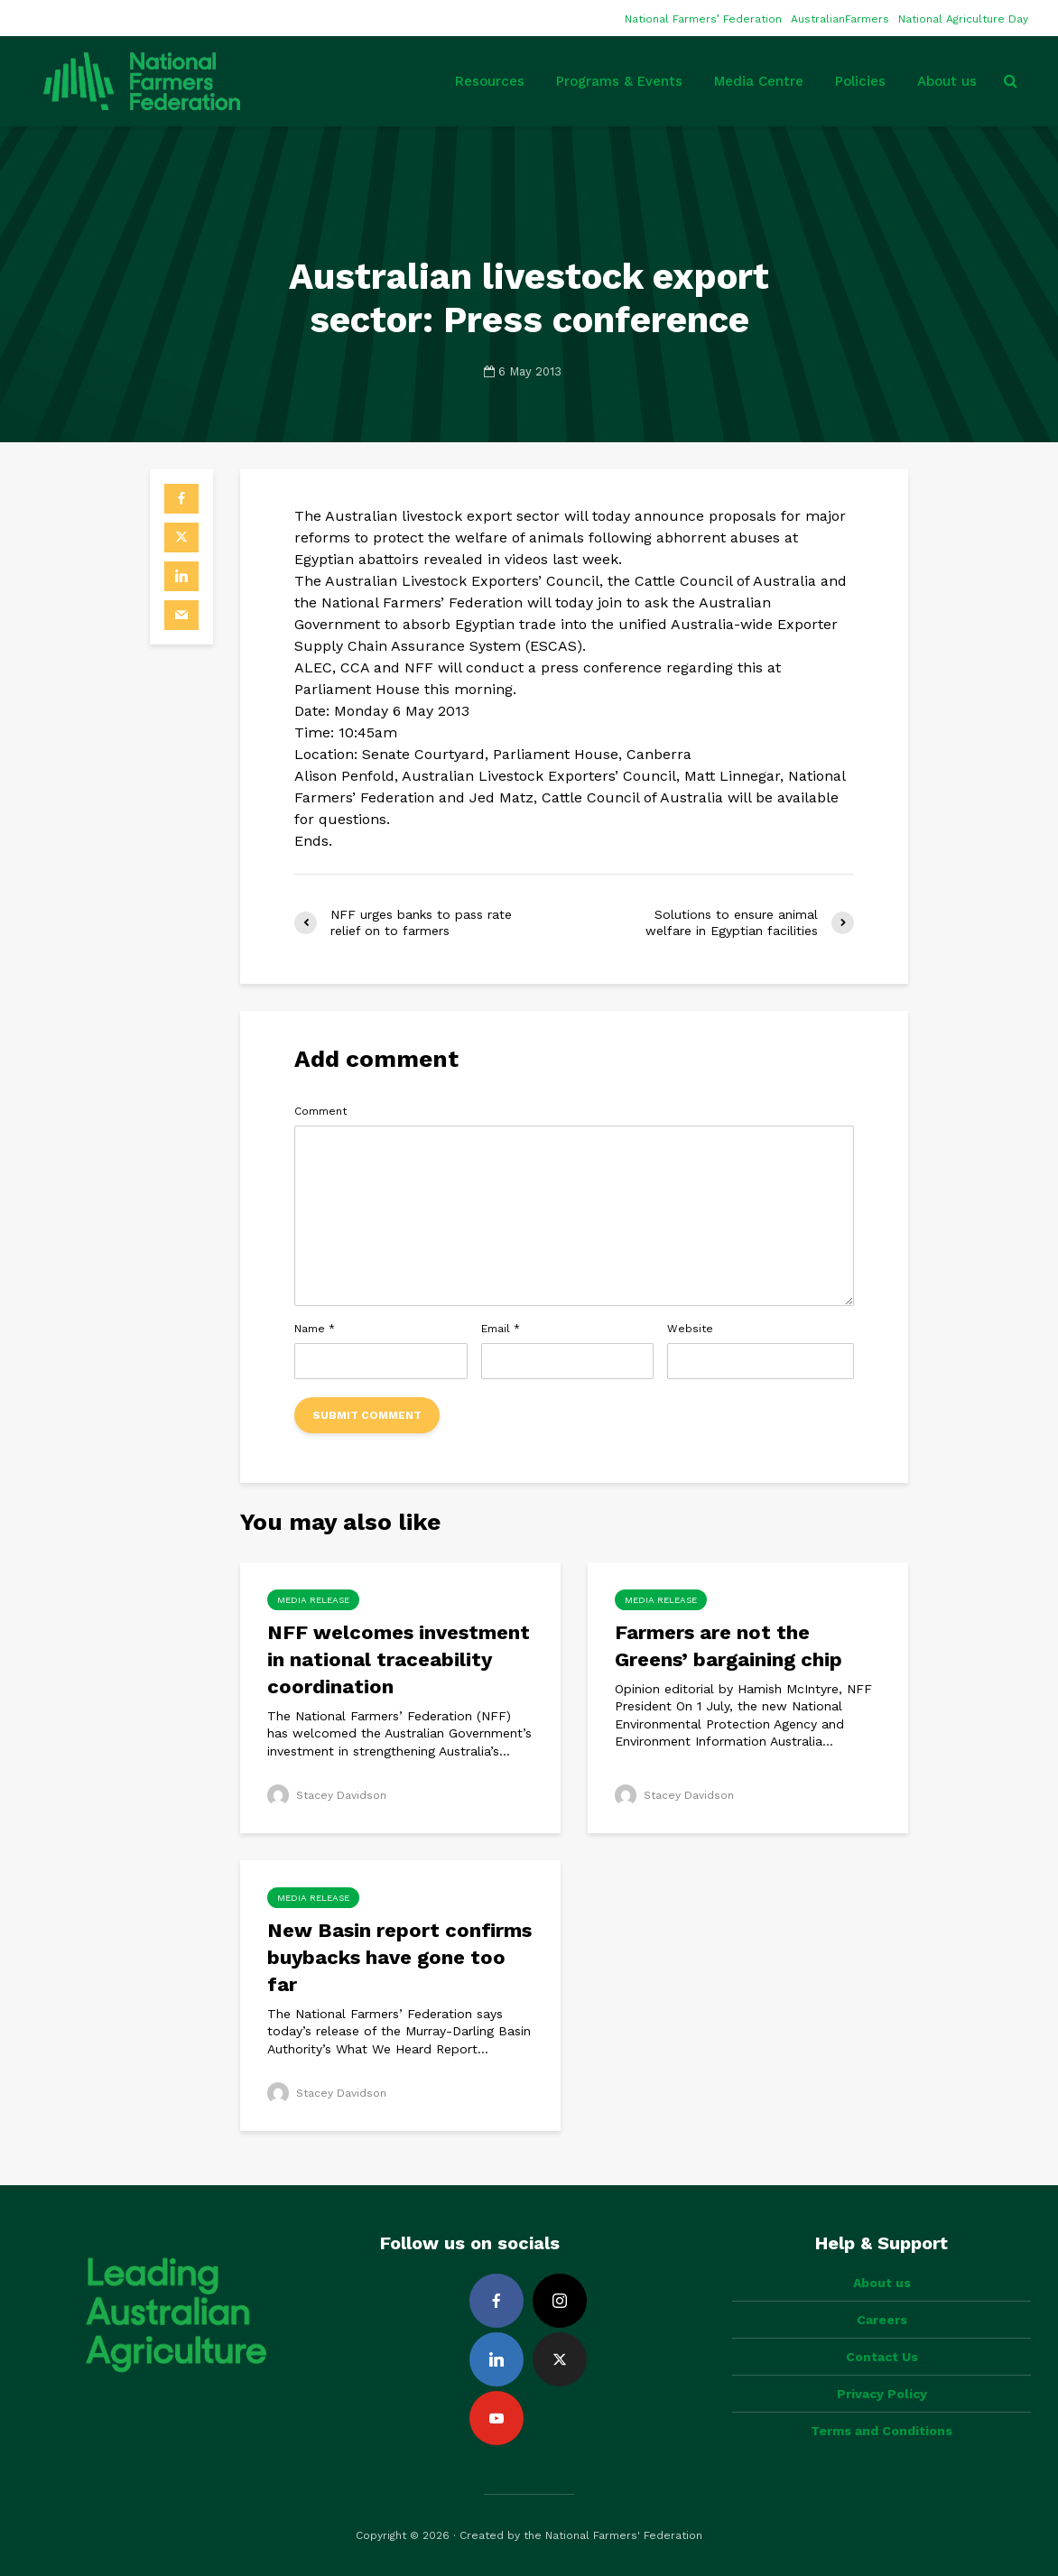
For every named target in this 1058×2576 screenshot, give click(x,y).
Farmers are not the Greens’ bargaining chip (728, 1646)
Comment (320, 1111)
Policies (860, 81)
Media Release (313, 1600)
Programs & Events (619, 81)
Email (500, 1328)
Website (690, 1328)
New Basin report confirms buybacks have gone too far (399, 1957)
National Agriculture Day (963, 19)
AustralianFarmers (840, 19)
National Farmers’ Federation (703, 19)
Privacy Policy (882, 2393)
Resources (489, 81)
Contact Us (882, 2356)
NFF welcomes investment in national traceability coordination (398, 1659)
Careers (882, 2319)
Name (314, 1328)
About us (947, 81)
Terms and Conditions (881, 2430)
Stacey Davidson (326, 1795)
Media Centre (758, 81)
